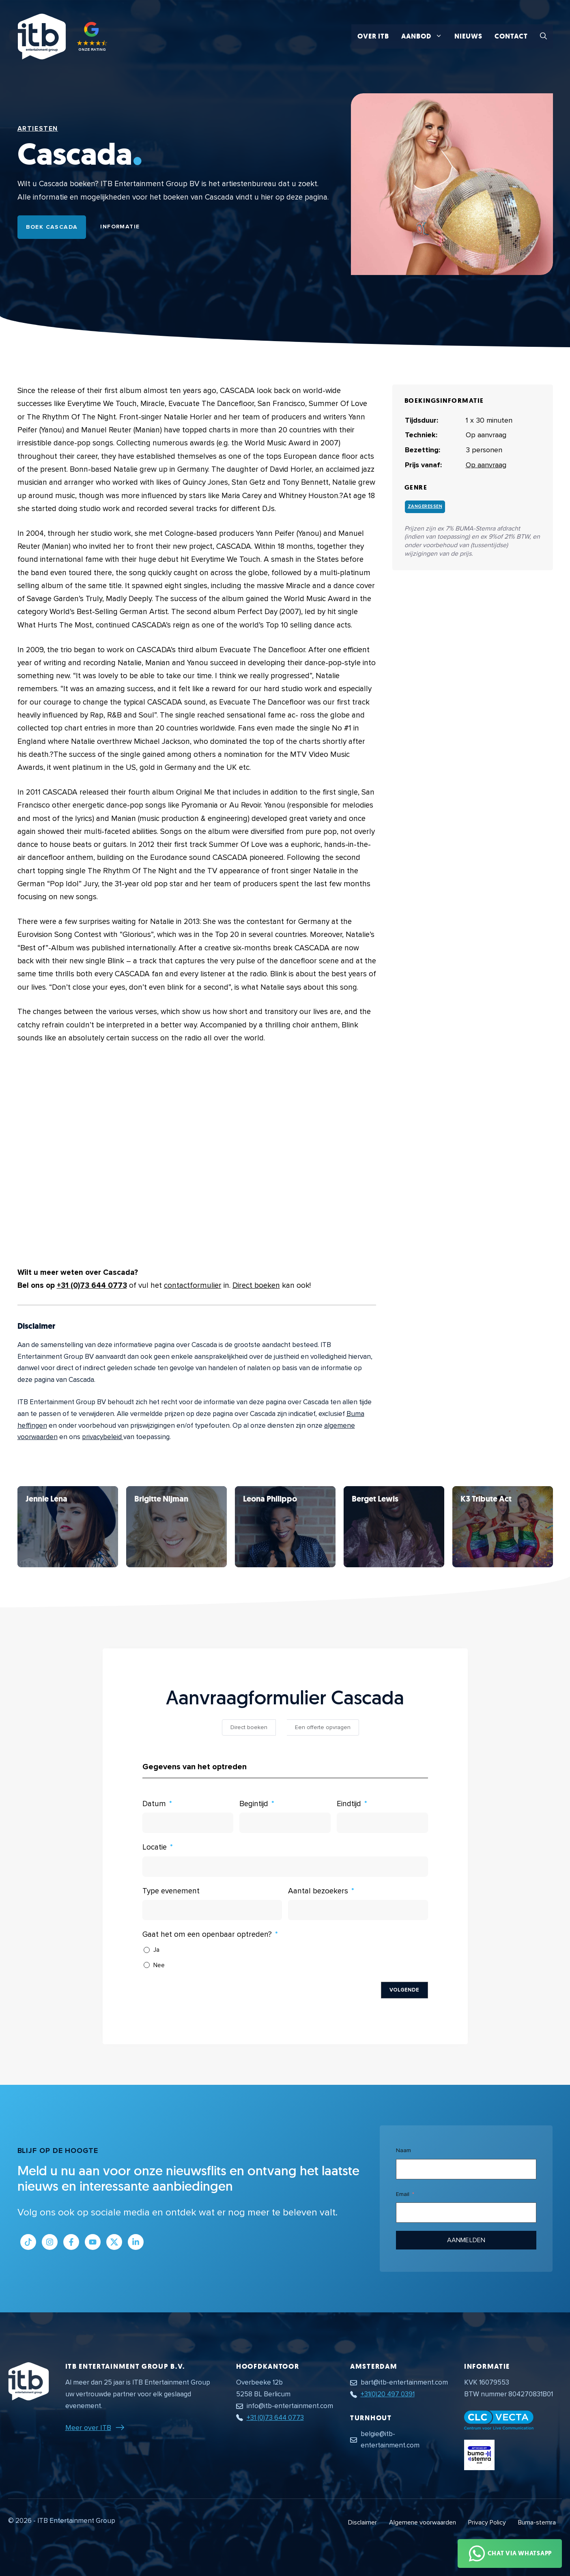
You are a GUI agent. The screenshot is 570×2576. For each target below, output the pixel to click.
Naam (403, 2150)
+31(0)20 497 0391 (388, 2394)
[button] (543, 36)
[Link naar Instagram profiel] (50, 2242)
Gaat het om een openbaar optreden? (207, 1934)
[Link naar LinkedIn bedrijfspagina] (136, 2242)
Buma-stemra (537, 2522)
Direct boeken (256, 1285)
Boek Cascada (52, 226)
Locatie (154, 1847)
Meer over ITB (88, 2427)
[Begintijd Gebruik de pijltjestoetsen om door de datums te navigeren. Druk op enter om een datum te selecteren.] (285, 1823)
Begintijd (253, 1804)
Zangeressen (425, 506)
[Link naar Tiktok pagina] (28, 2242)
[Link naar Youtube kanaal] (93, 2242)
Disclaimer (362, 2522)
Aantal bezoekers (318, 1891)
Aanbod (424, 36)
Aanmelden (466, 2240)
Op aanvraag (486, 464)
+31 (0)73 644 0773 (92, 1285)
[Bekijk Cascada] (67, 1526)
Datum (154, 1804)
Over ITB (373, 36)
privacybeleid (102, 1437)
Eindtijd (349, 1804)
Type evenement (171, 1891)
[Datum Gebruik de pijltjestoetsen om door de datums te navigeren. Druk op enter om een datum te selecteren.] (188, 1823)
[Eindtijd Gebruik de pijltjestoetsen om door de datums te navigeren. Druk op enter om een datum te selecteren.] (382, 1823)
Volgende (404, 1990)
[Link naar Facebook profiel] (71, 2242)
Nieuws (468, 36)
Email (402, 2194)
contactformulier (193, 1285)
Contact (511, 36)
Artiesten (37, 129)
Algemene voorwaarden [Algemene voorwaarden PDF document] (422, 2522)
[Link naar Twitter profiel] (114, 2242)
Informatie (120, 226)
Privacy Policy (487, 2522)
